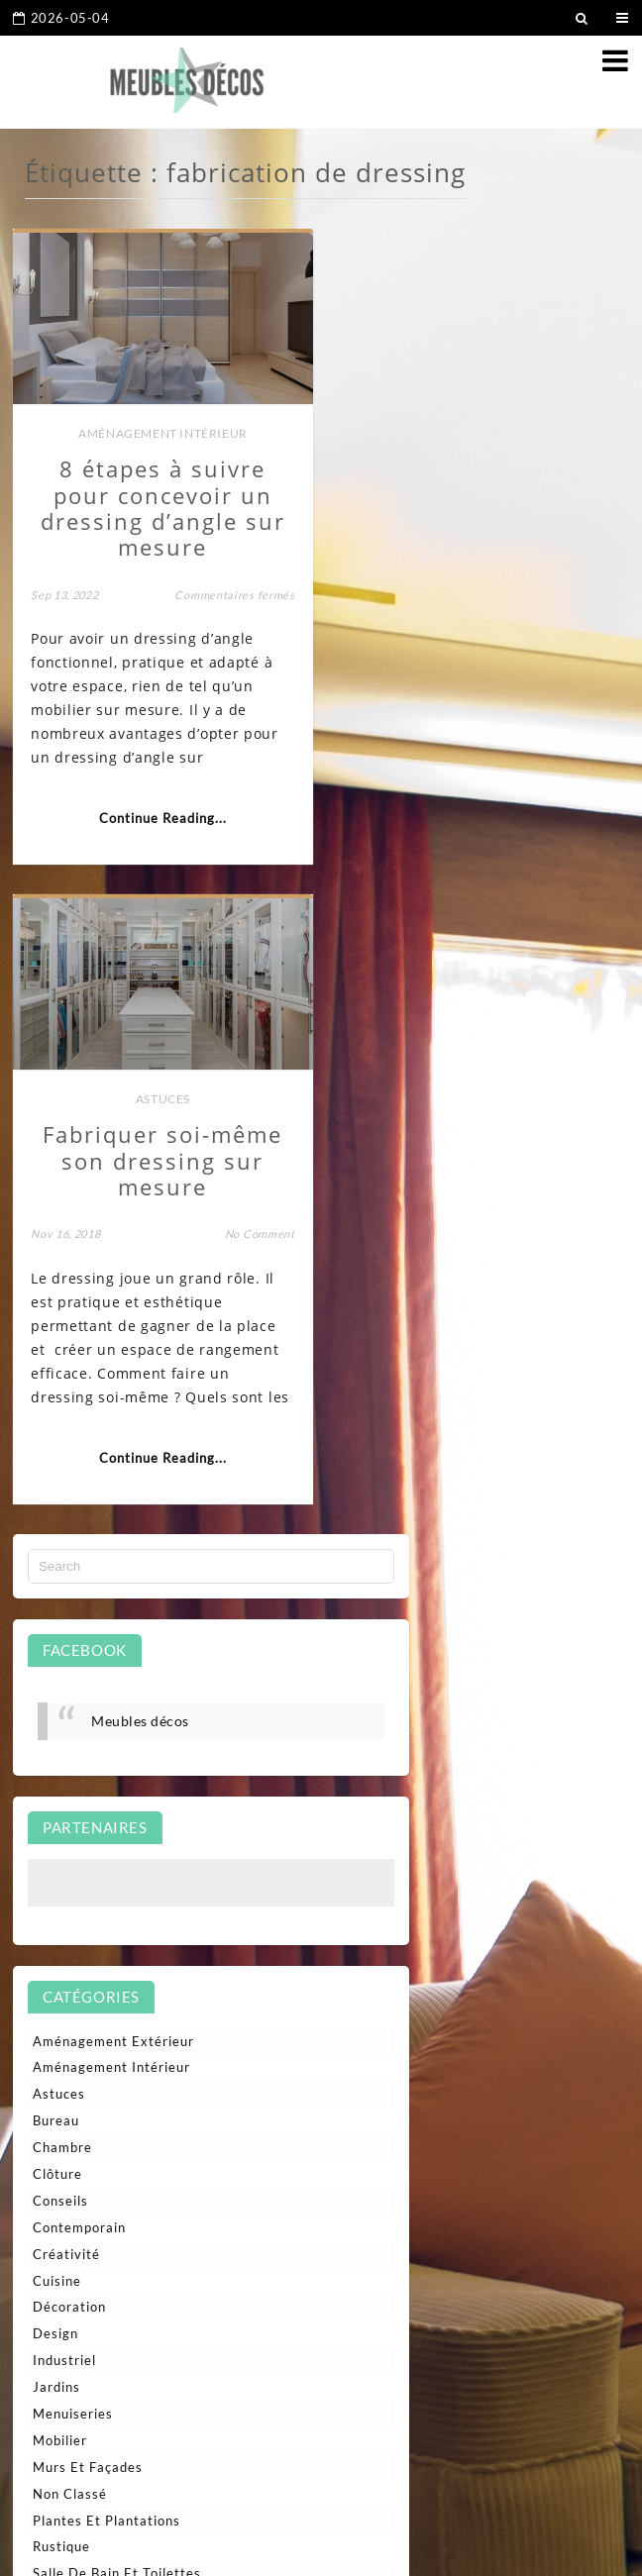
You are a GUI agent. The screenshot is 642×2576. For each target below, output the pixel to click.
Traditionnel (72, 2065)
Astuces (481, 430)
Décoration (69, 1665)
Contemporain (79, 1586)
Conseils (60, 1559)
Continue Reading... (161, 816)
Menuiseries (73, 1772)
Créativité (66, 1612)
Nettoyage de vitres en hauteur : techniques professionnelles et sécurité (182, 2243)
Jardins (56, 1745)
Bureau (56, 1479)
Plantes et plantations (106, 1879)
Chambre (62, 1505)
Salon (50, 1958)
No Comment (576, 566)
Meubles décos (140, 1079)
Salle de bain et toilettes (117, 1931)
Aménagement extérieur (113, 1399)
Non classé (70, 1852)
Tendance (64, 2011)
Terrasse (61, 2038)
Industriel (64, 1718)
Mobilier (60, 1798)
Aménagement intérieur (161, 430)
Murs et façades (88, 1825)
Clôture (57, 1532)
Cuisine (57, 1639)
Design (55, 1692)
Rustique (61, 1904)
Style (49, 1985)
